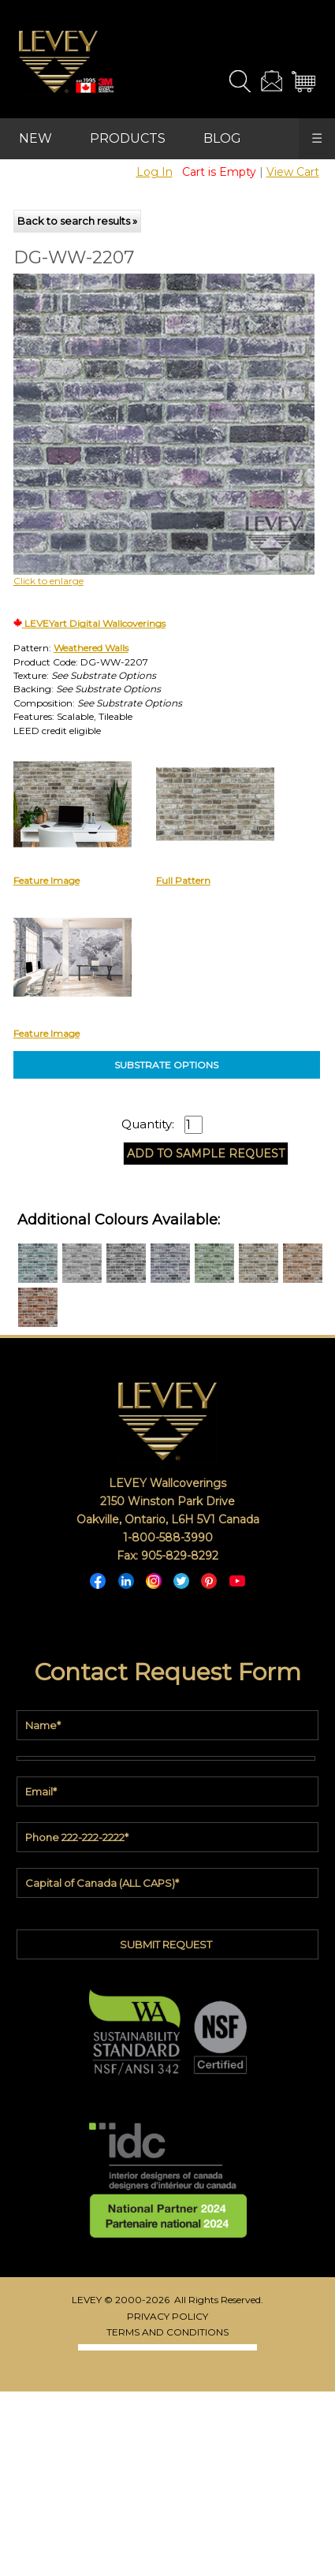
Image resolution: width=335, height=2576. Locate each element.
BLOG (222, 138)
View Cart (292, 172)
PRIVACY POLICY (167, 2316)
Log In (154, 172)
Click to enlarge (48, 581)
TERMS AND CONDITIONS (167, 2332)
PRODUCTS (128, 138)
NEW (35, 138)
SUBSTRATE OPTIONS (166, 1065)
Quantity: (147, 1124)
